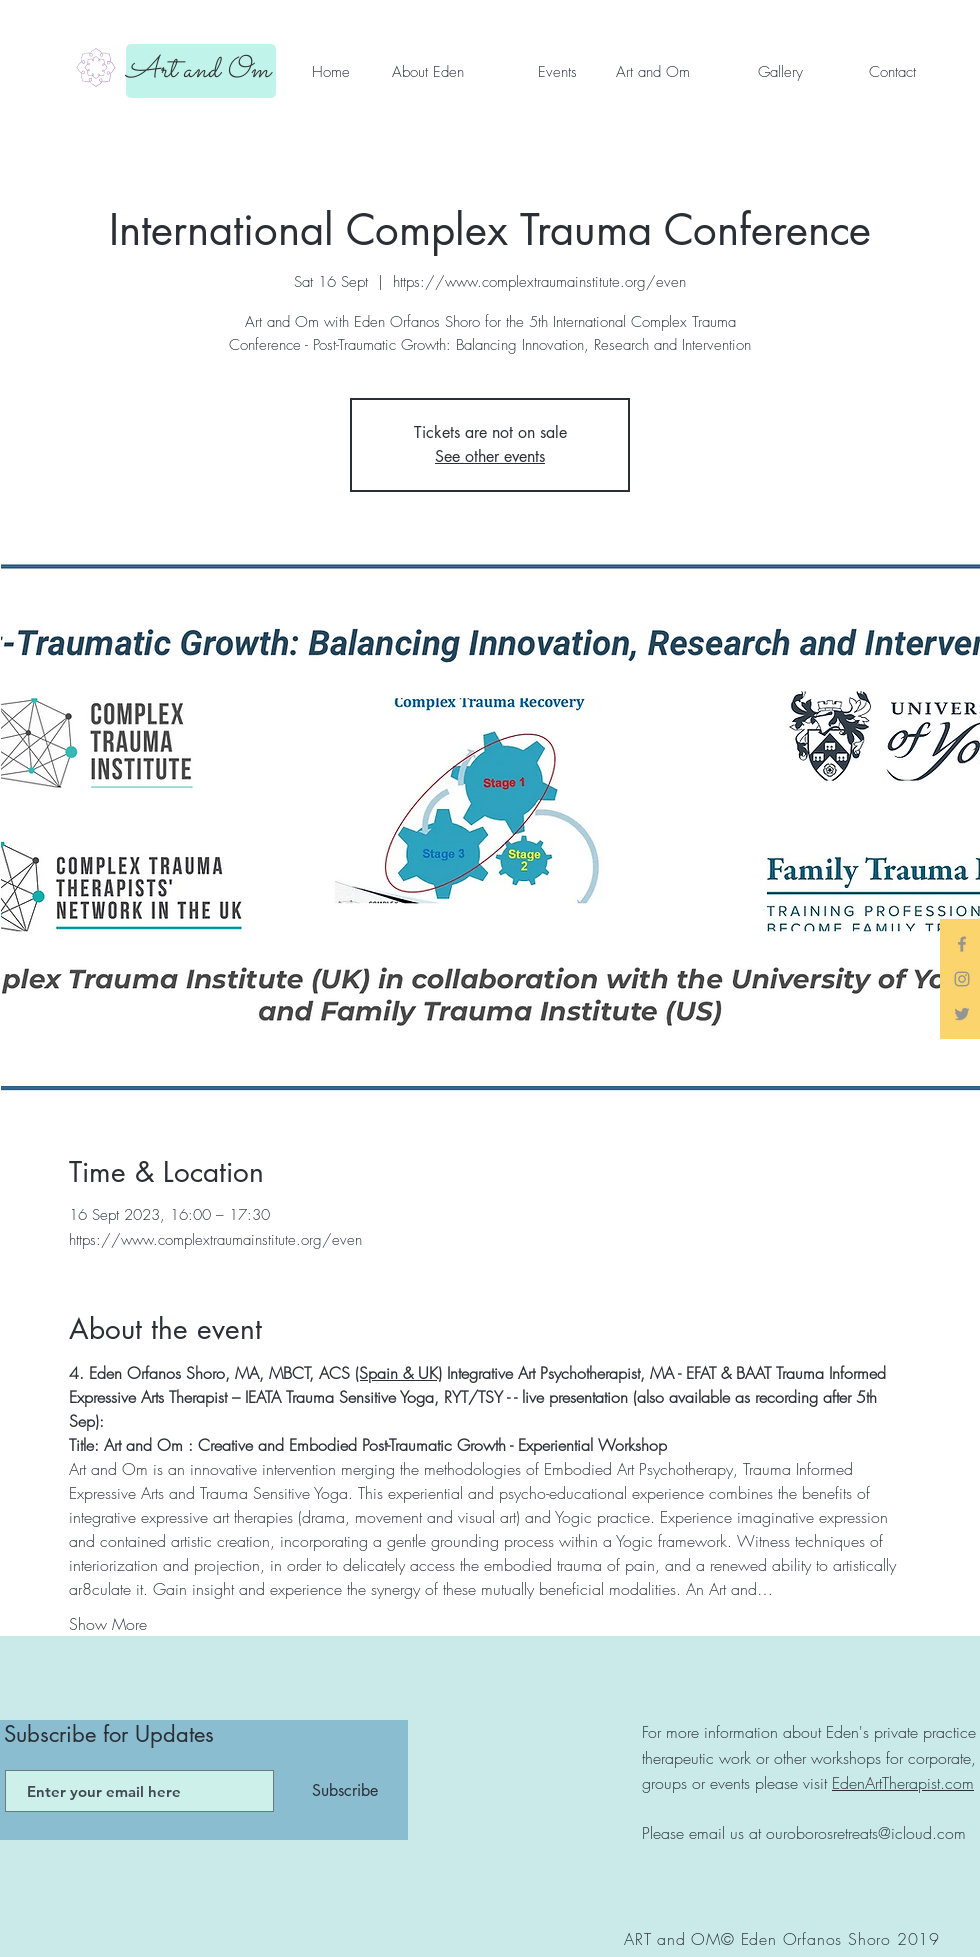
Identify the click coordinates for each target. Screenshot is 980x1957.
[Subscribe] (345, 1791)
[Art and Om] (201, 71)
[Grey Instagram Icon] (962, 979)
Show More (108, 1624)
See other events (490, 456)
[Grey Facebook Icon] (962, 944)
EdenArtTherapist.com (903, 1783)
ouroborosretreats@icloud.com (866, 1833)
